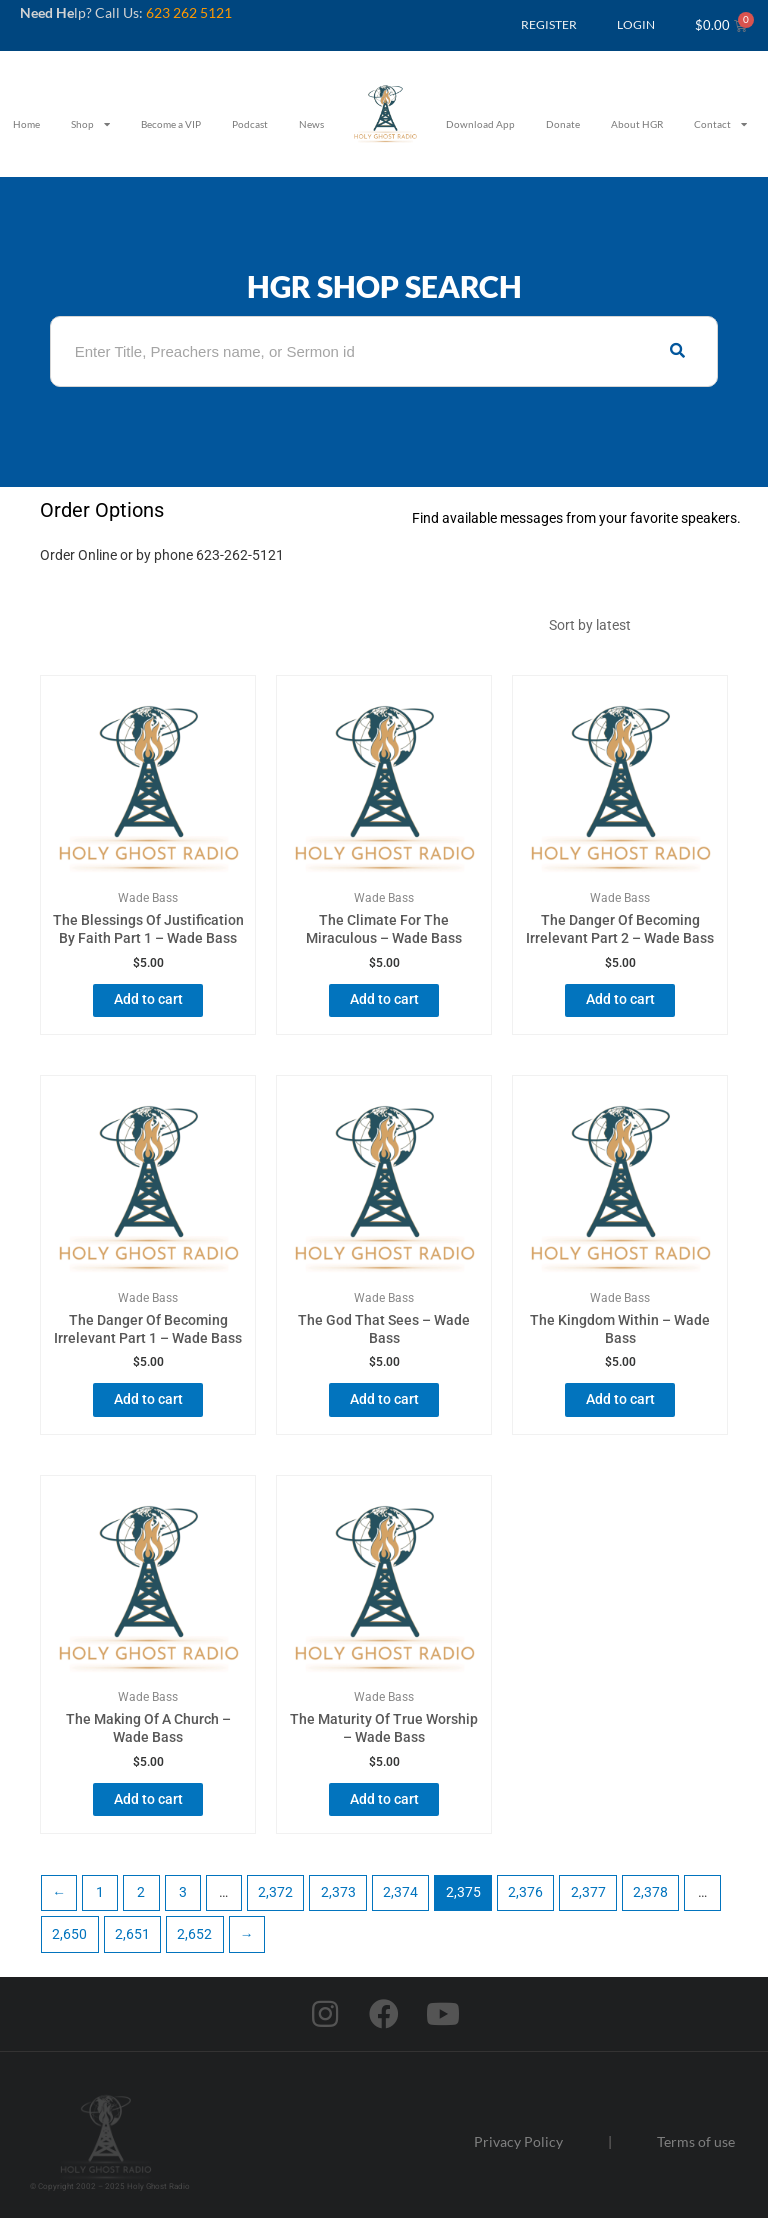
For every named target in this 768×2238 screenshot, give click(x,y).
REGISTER (549, 24)
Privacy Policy (518, 2160)
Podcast (250, 124)
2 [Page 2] (141, 1912)
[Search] (678, 351)
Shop (90, 124)
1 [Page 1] (100, 1912)
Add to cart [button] (148, 1008)
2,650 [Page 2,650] (69, 1953)
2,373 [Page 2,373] (338, 1912)
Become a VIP (171, 124)
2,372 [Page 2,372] (275, 1912)
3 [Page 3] (183, 1912)
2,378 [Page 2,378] (650, 1912)
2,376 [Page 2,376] (525, 1912)
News (311, 124)
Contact (720, 124)
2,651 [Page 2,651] (132, 1953)
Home (26, 124)
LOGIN (636, 24)
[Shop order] (633, 629)
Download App (480, 124)
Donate (563, 124)
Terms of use (696, 2160)
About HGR (637, 124)
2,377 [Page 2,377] (588, 1912)
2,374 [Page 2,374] (400, 1912)
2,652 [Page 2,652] (194, 1953)
